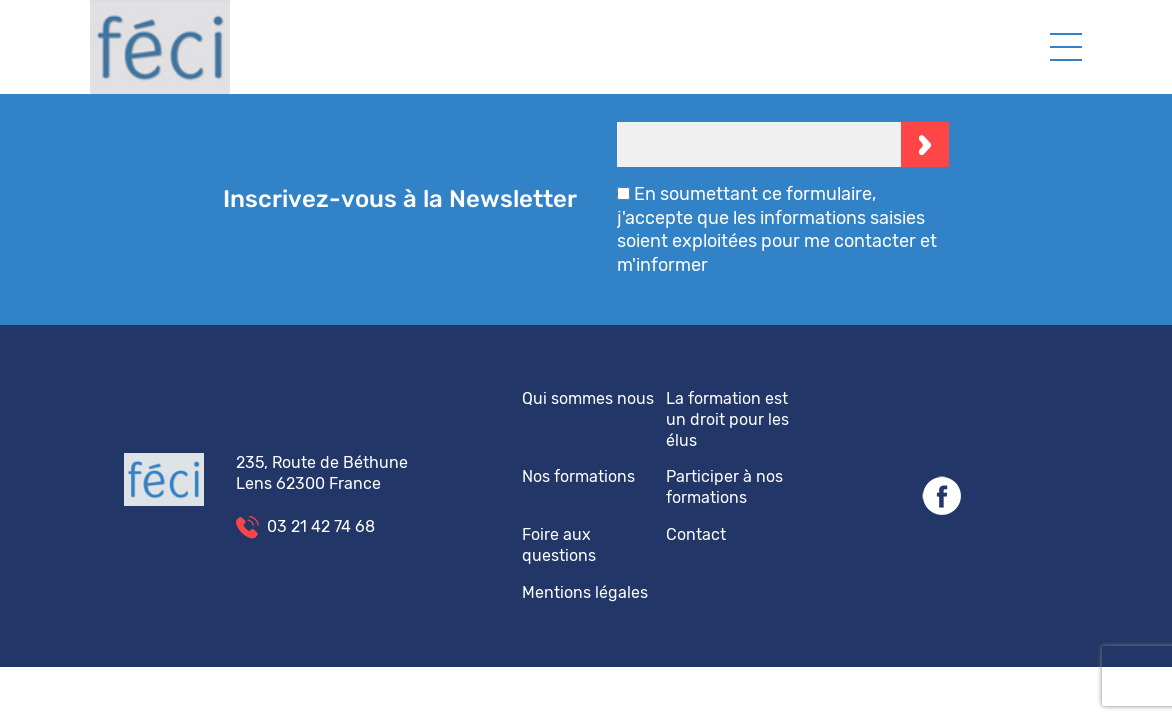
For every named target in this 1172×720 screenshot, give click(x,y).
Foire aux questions (559, 545)
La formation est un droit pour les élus (727, 419)
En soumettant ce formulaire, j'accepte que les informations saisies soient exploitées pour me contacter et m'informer (777, 229)
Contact (696, 534)
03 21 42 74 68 (321, 526)
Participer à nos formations (724, 487)
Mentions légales (585, 592)
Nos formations (578, 476)
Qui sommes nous (588, 398)
